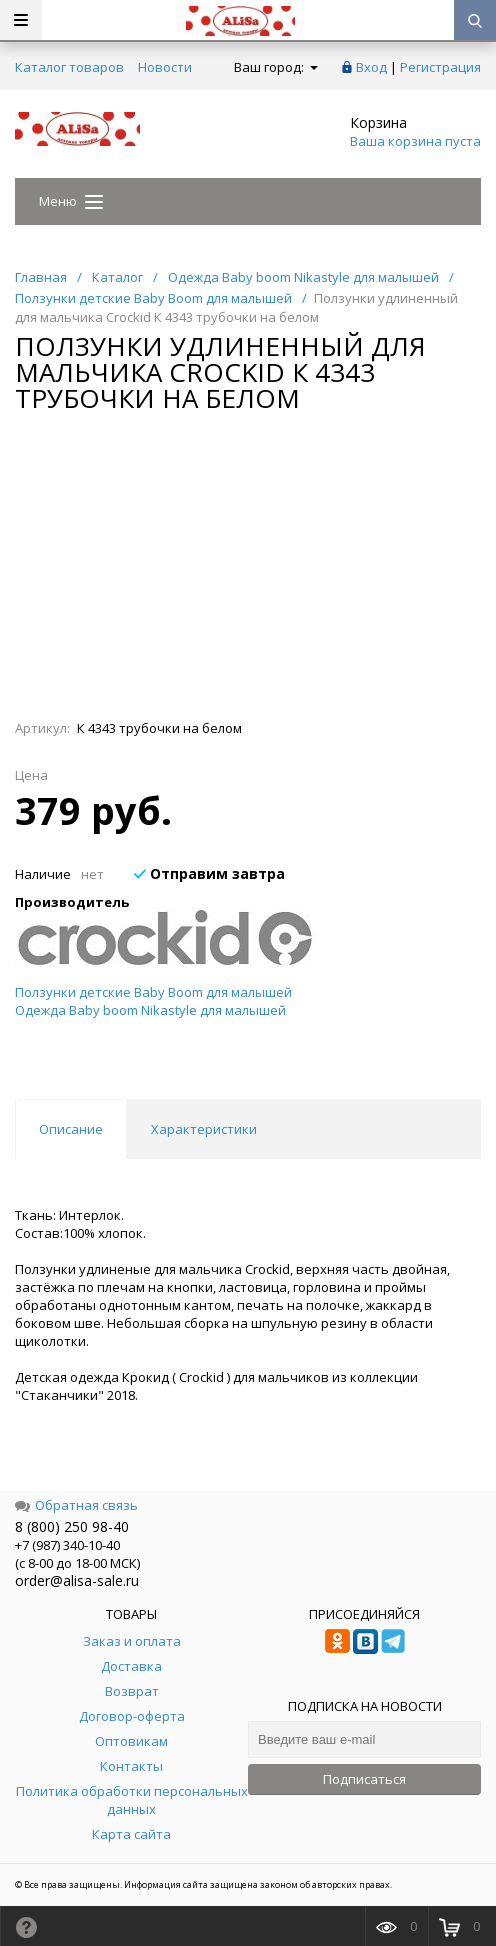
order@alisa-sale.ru (77, 1580)
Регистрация (440, 67)
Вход (371, 67)
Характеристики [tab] (204, 1129)
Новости (165, 67)
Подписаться (364, 1779)
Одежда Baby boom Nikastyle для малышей (150, 1010)
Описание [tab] (71, 1129)
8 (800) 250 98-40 (72, 1526)
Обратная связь (76, 1505)
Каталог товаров (69, 67)
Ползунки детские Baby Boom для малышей (153, 992)
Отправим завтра (209, 873)
